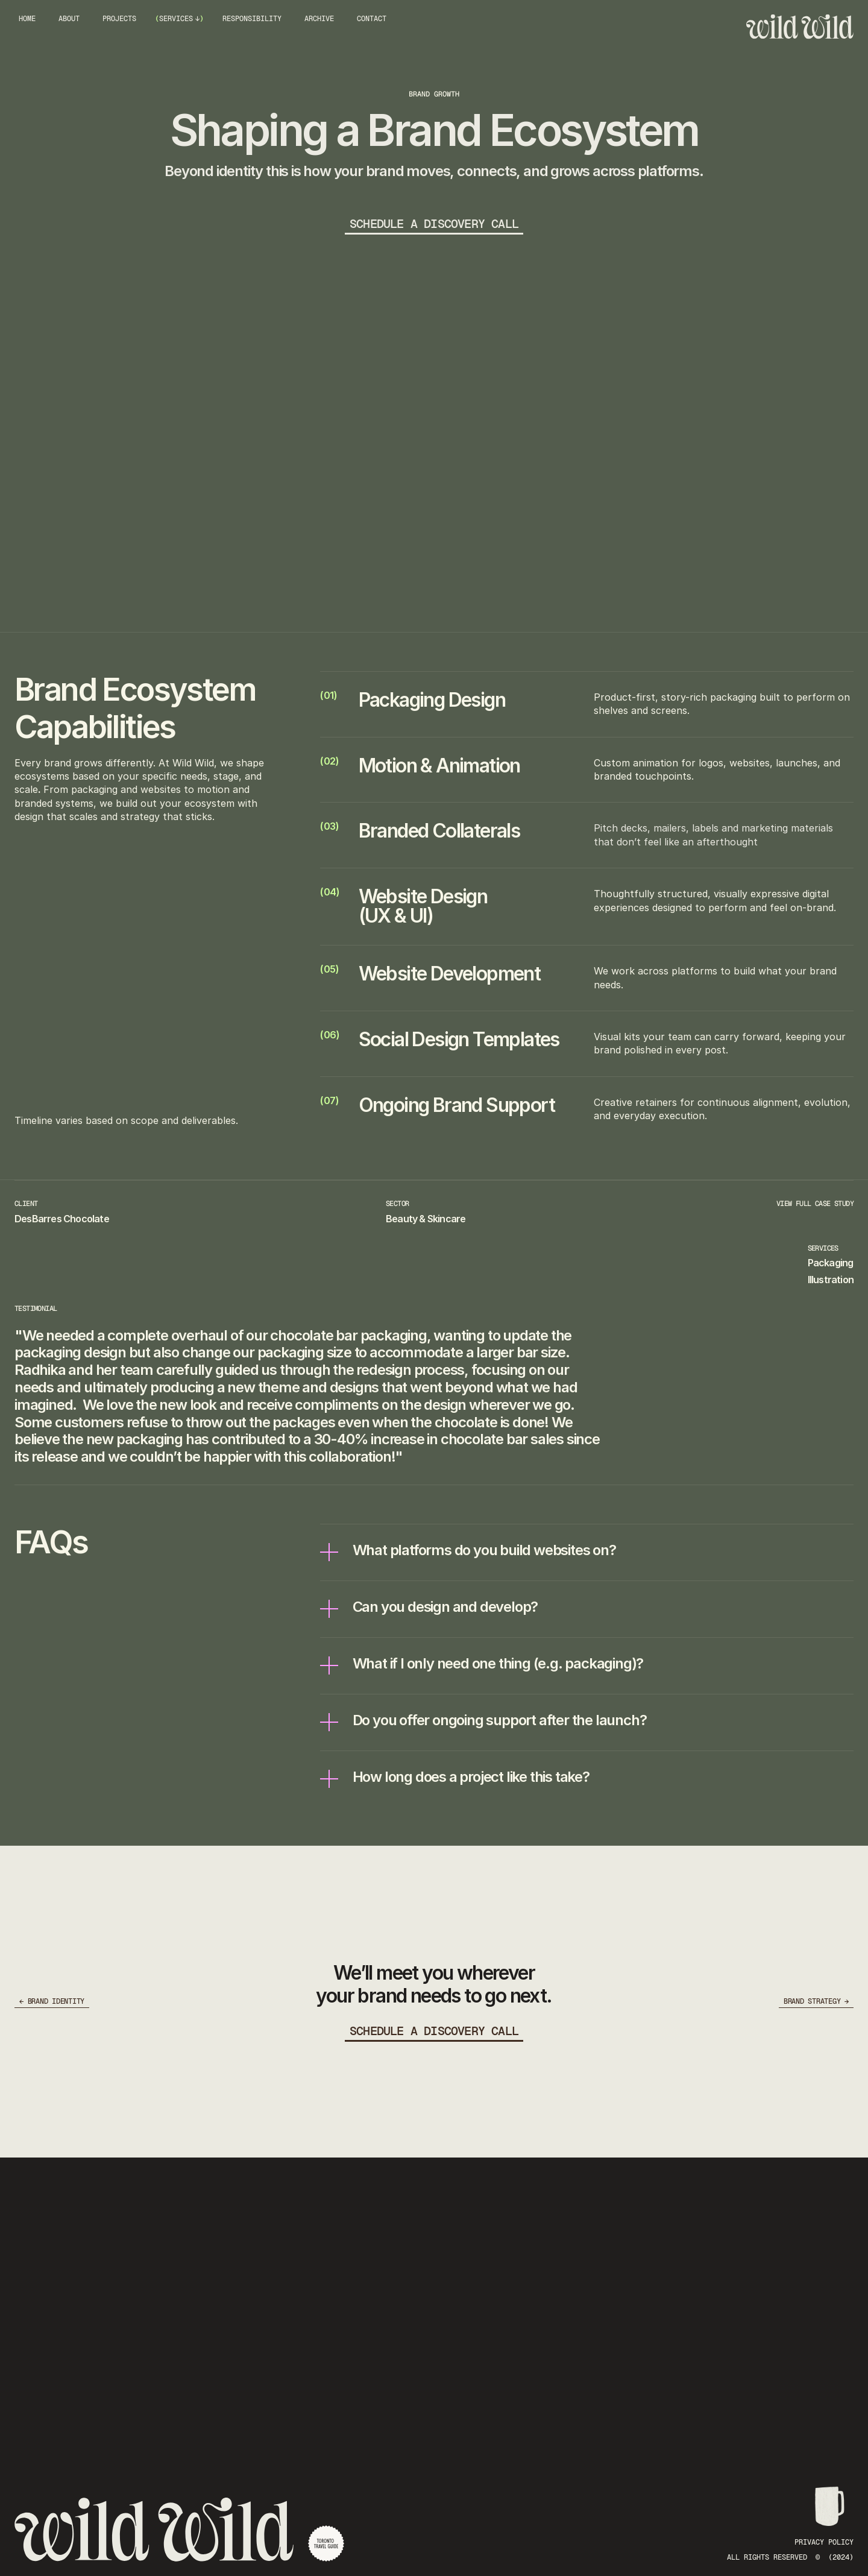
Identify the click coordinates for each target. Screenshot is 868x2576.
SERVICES (176, 18)
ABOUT (69, 18)
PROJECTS (119, 18)
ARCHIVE (319, 18)
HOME (27, 18)
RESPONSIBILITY (251, 18)
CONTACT (371, 18)
